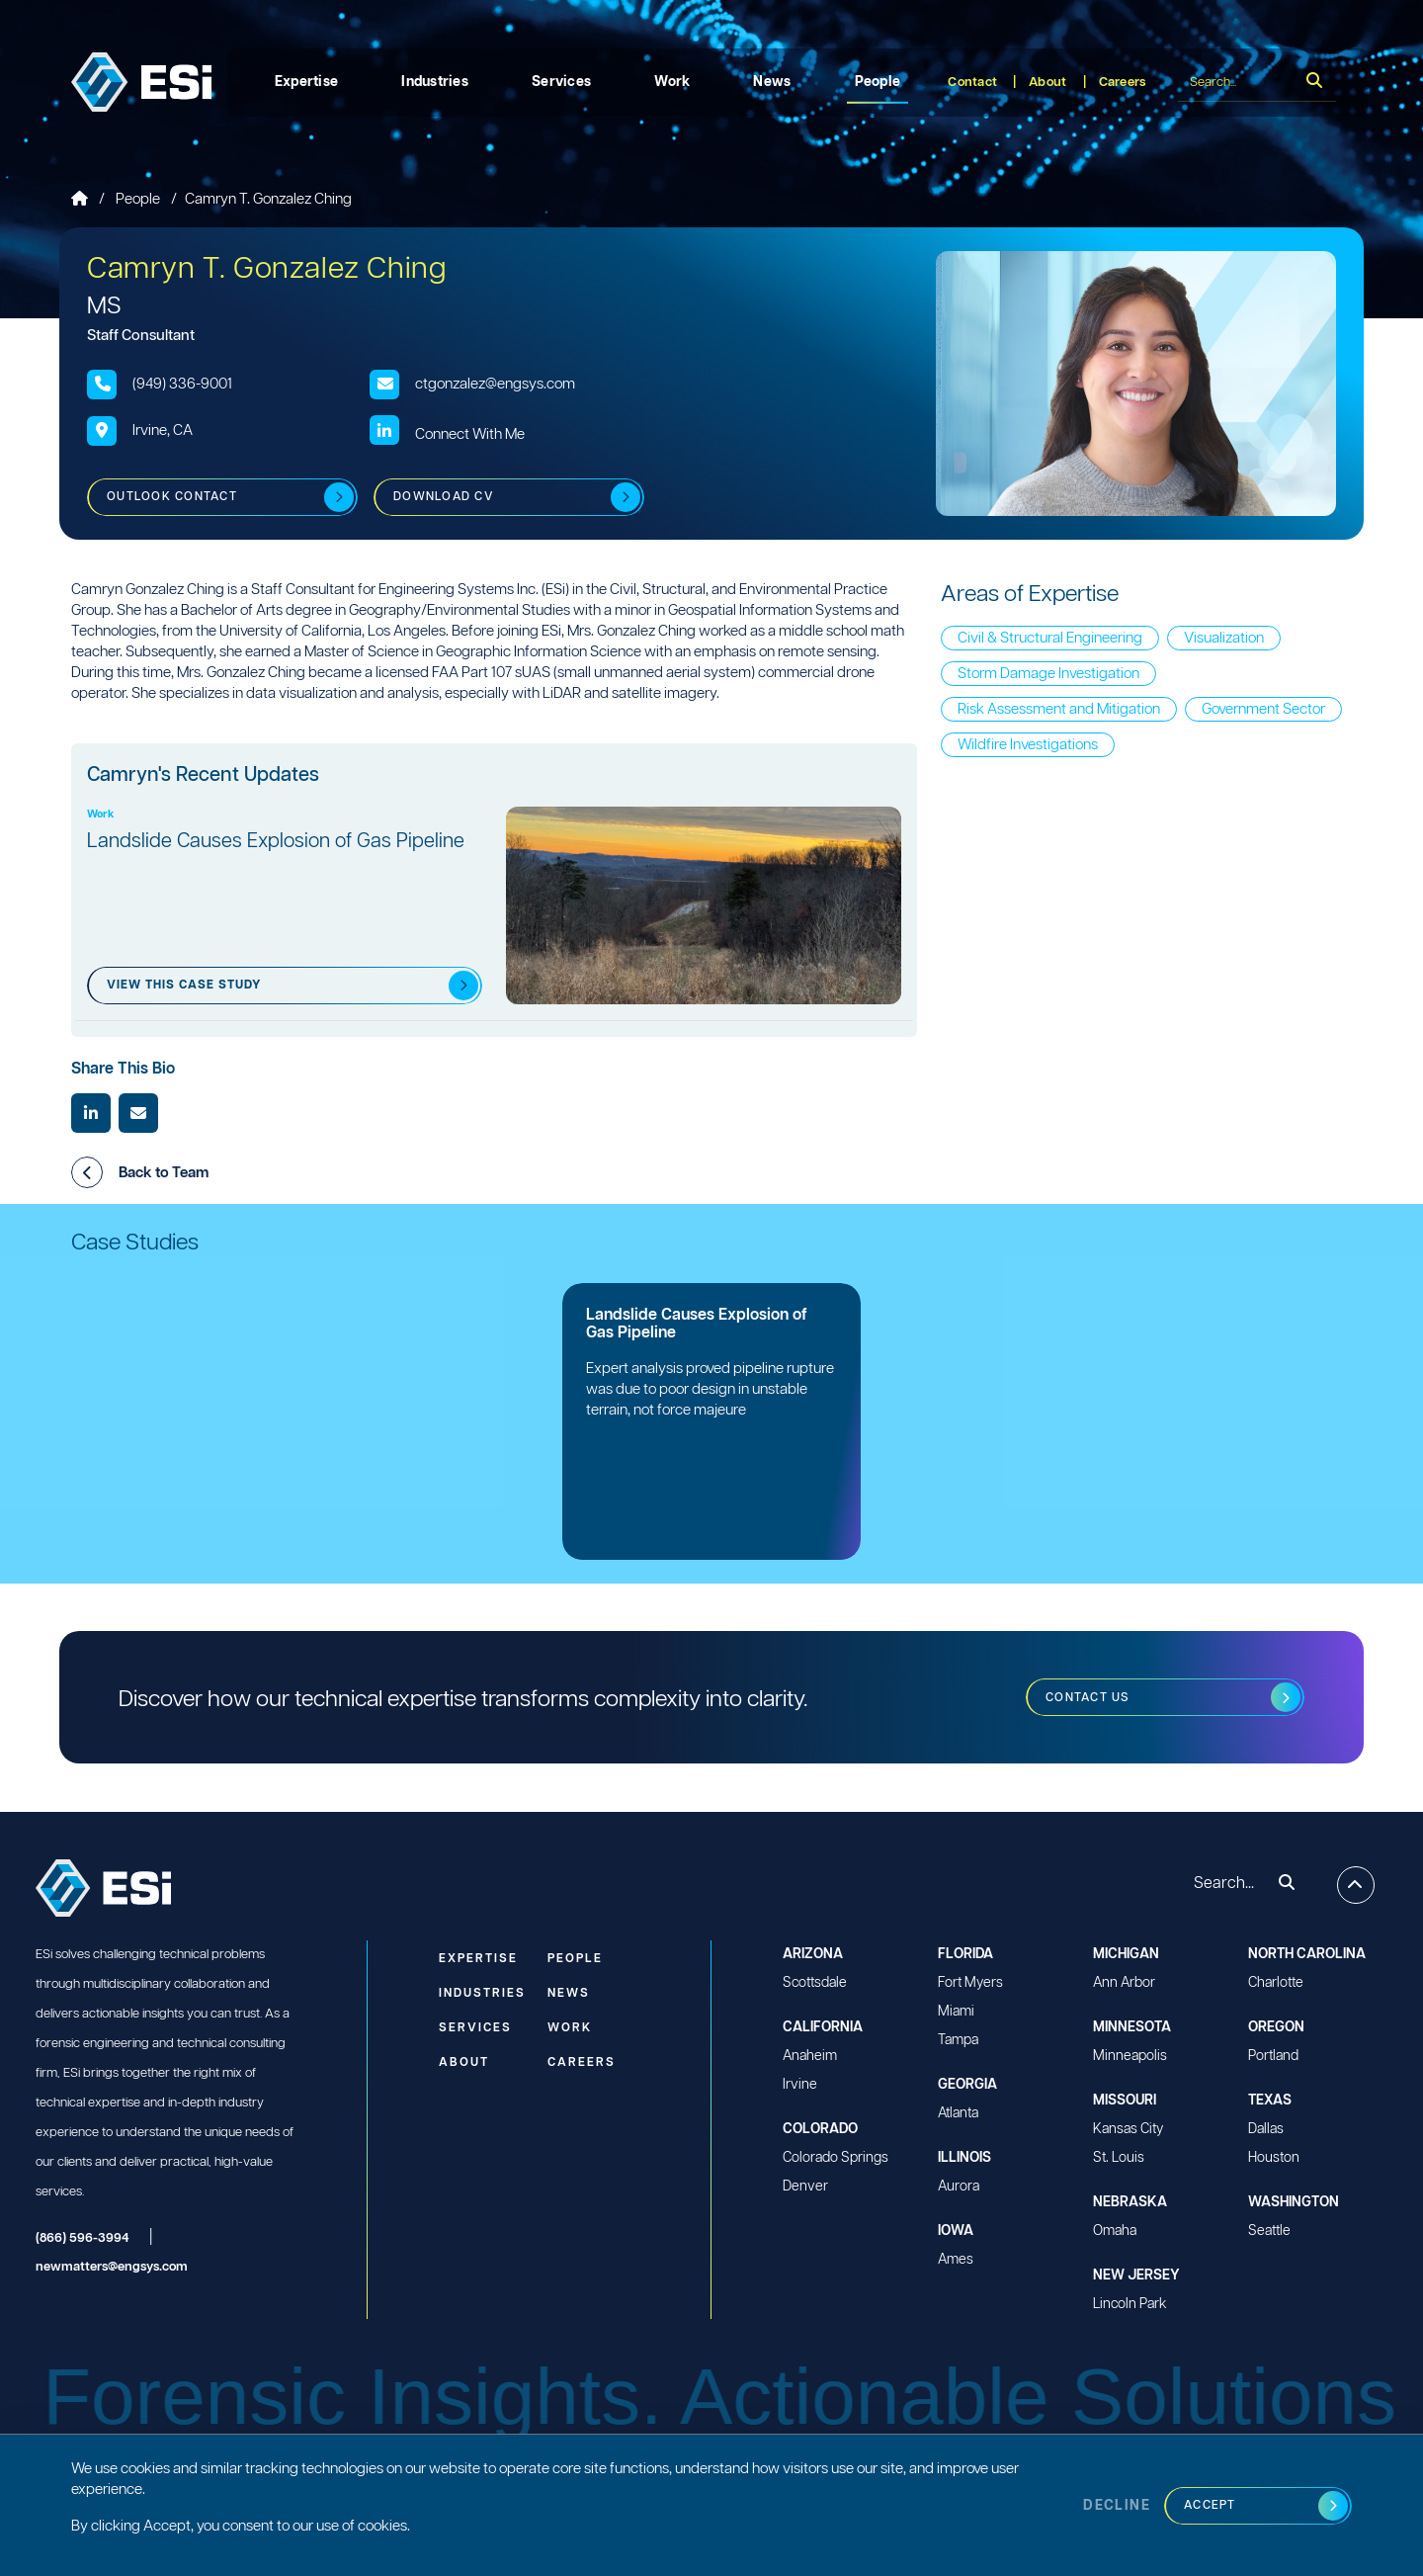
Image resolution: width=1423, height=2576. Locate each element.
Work (672, 82)
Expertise (307, 82)
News (772, 82)
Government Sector (1263, 709)
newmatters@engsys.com (112, 2267)
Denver (805, 2186)
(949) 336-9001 (182, 384)
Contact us (1088, 1697)
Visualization (1224, 638)
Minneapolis (1130, 2056)
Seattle (1269, 2231)
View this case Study (184, 985)
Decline (1116, 2506)
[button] (87, 1172)
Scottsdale (815, 1983)
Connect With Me (470, 434)
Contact (972, 82)
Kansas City (1128, 2129)
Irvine (800, 2085)
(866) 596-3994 (82, 2238)
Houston (1273, 2158)
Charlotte (1275, 1983)
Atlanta (958, 2113)
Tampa (958, 2040)
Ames (955, 2260)
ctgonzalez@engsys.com (495, 384)
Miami (956, 2011)
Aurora (958, 2186)
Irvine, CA (162, 430)
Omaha (1114, 2231)
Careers (1122, 82)
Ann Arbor (1124, 1983)
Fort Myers (970, 1983)
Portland (1273, 2056)
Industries (434, 82)
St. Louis (1118, 2158)
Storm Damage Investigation (1048, 673)
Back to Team (140, 1172)
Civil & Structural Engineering (1050, 638)
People (878, 82)
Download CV (443, 496)
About (1047, 82)
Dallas (1266, 2129)
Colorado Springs (835, 2158)
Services (561, 82)
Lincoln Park (1129, 2304)
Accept (1210, 2505)
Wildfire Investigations (1028, 744)
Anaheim (810, 2056)
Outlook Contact (172, 496)
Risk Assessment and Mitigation (1059, 709)
